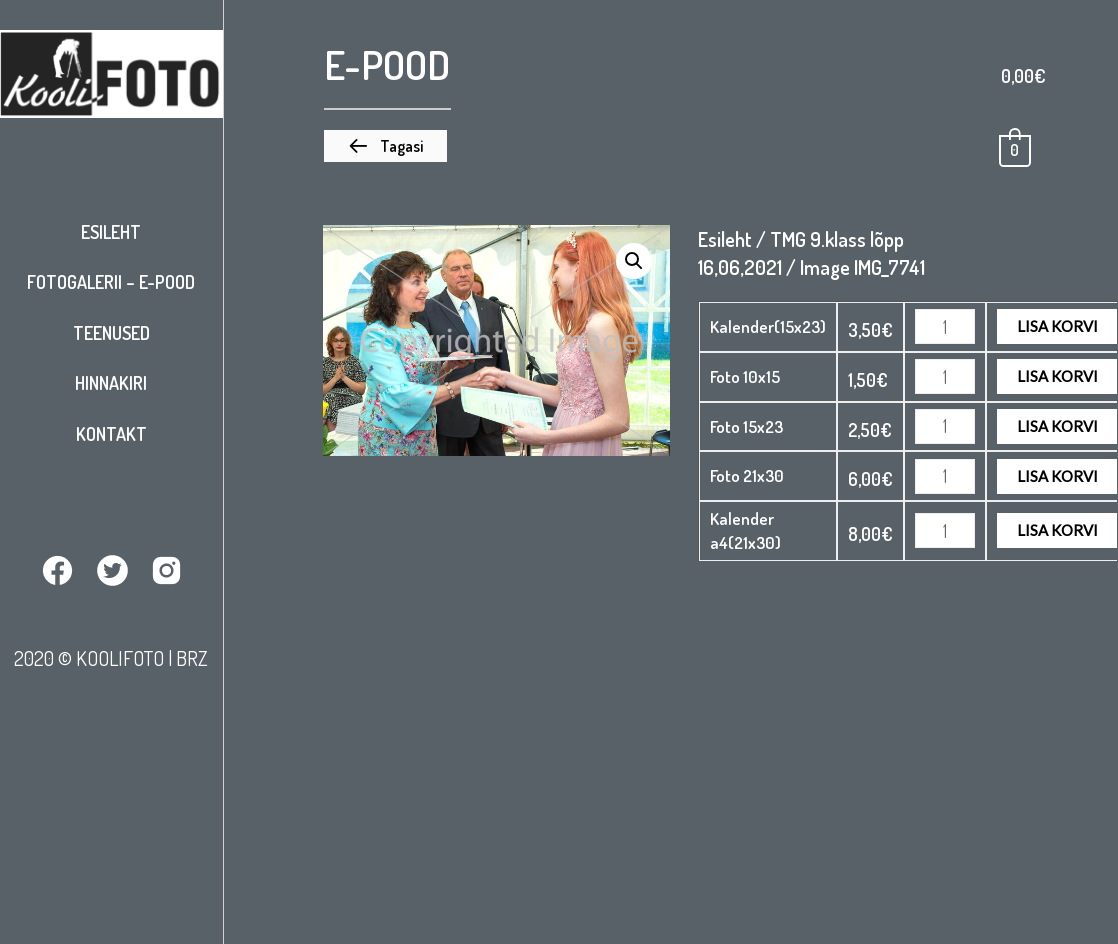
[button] (385, 146)
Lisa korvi (1057, 325)
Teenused (111, 333)
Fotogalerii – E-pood (111, 282)
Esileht (111, 232)
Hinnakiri (111, 383)
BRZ (192, 657)
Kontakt (111, 434)
